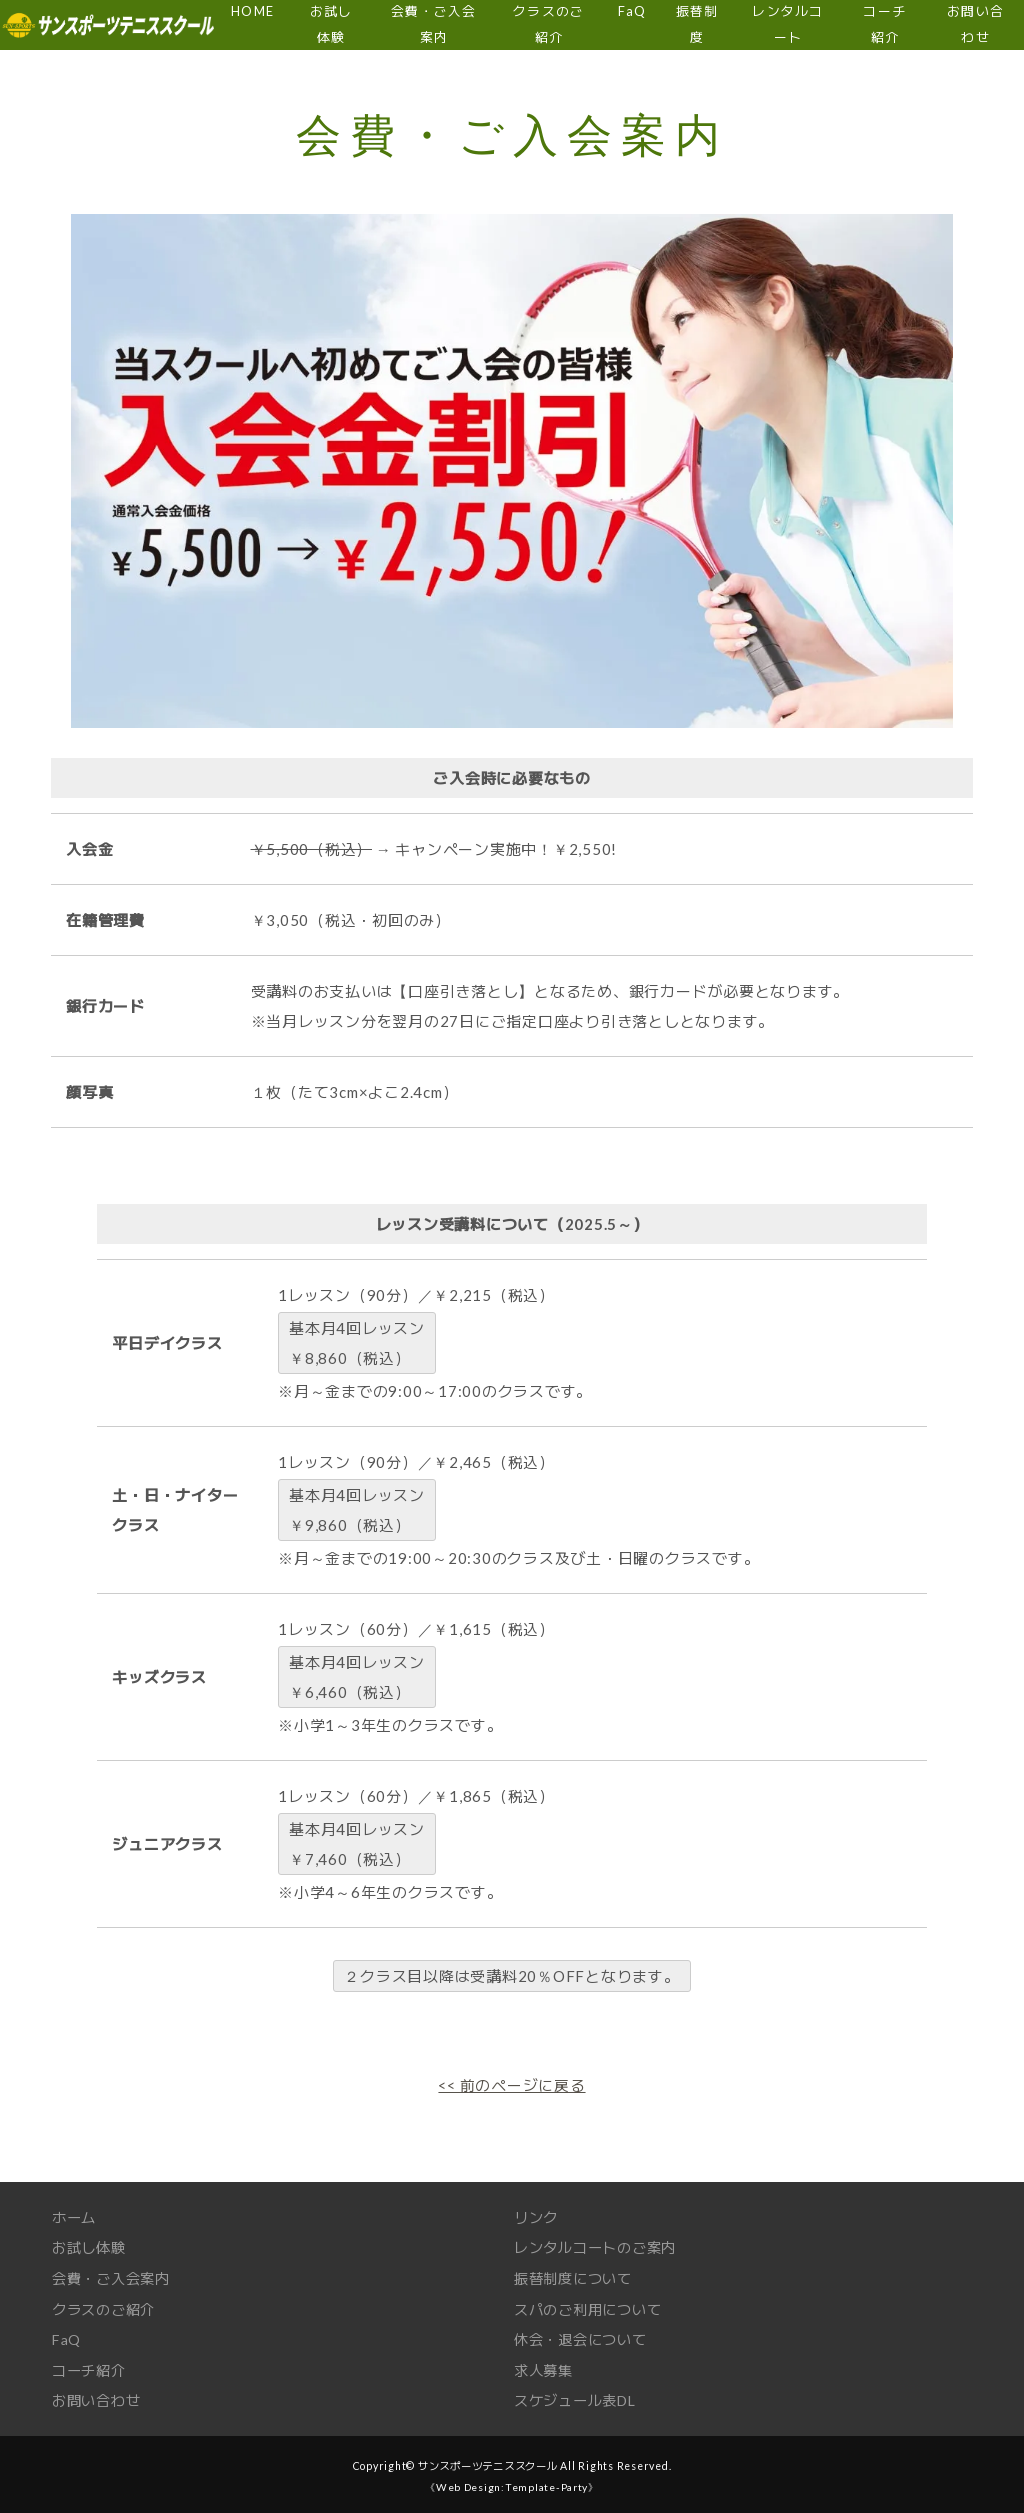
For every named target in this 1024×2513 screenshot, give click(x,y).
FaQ (67, 2336)
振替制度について (577, 2276)
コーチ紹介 (91, 2366)
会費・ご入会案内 (115, 2276)
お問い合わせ (99, 2396)
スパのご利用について (593, 2306)
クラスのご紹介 (107, 2306)
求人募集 (545, 2366)
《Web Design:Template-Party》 (512, 2482)
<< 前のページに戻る (511, 2085)
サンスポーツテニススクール (487, 2461)
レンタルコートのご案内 (600, 2246)
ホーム (75, 2216)
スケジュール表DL (580, 2396)
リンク (537, 2216)
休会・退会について (585, 2336)
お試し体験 (91, 2246)
